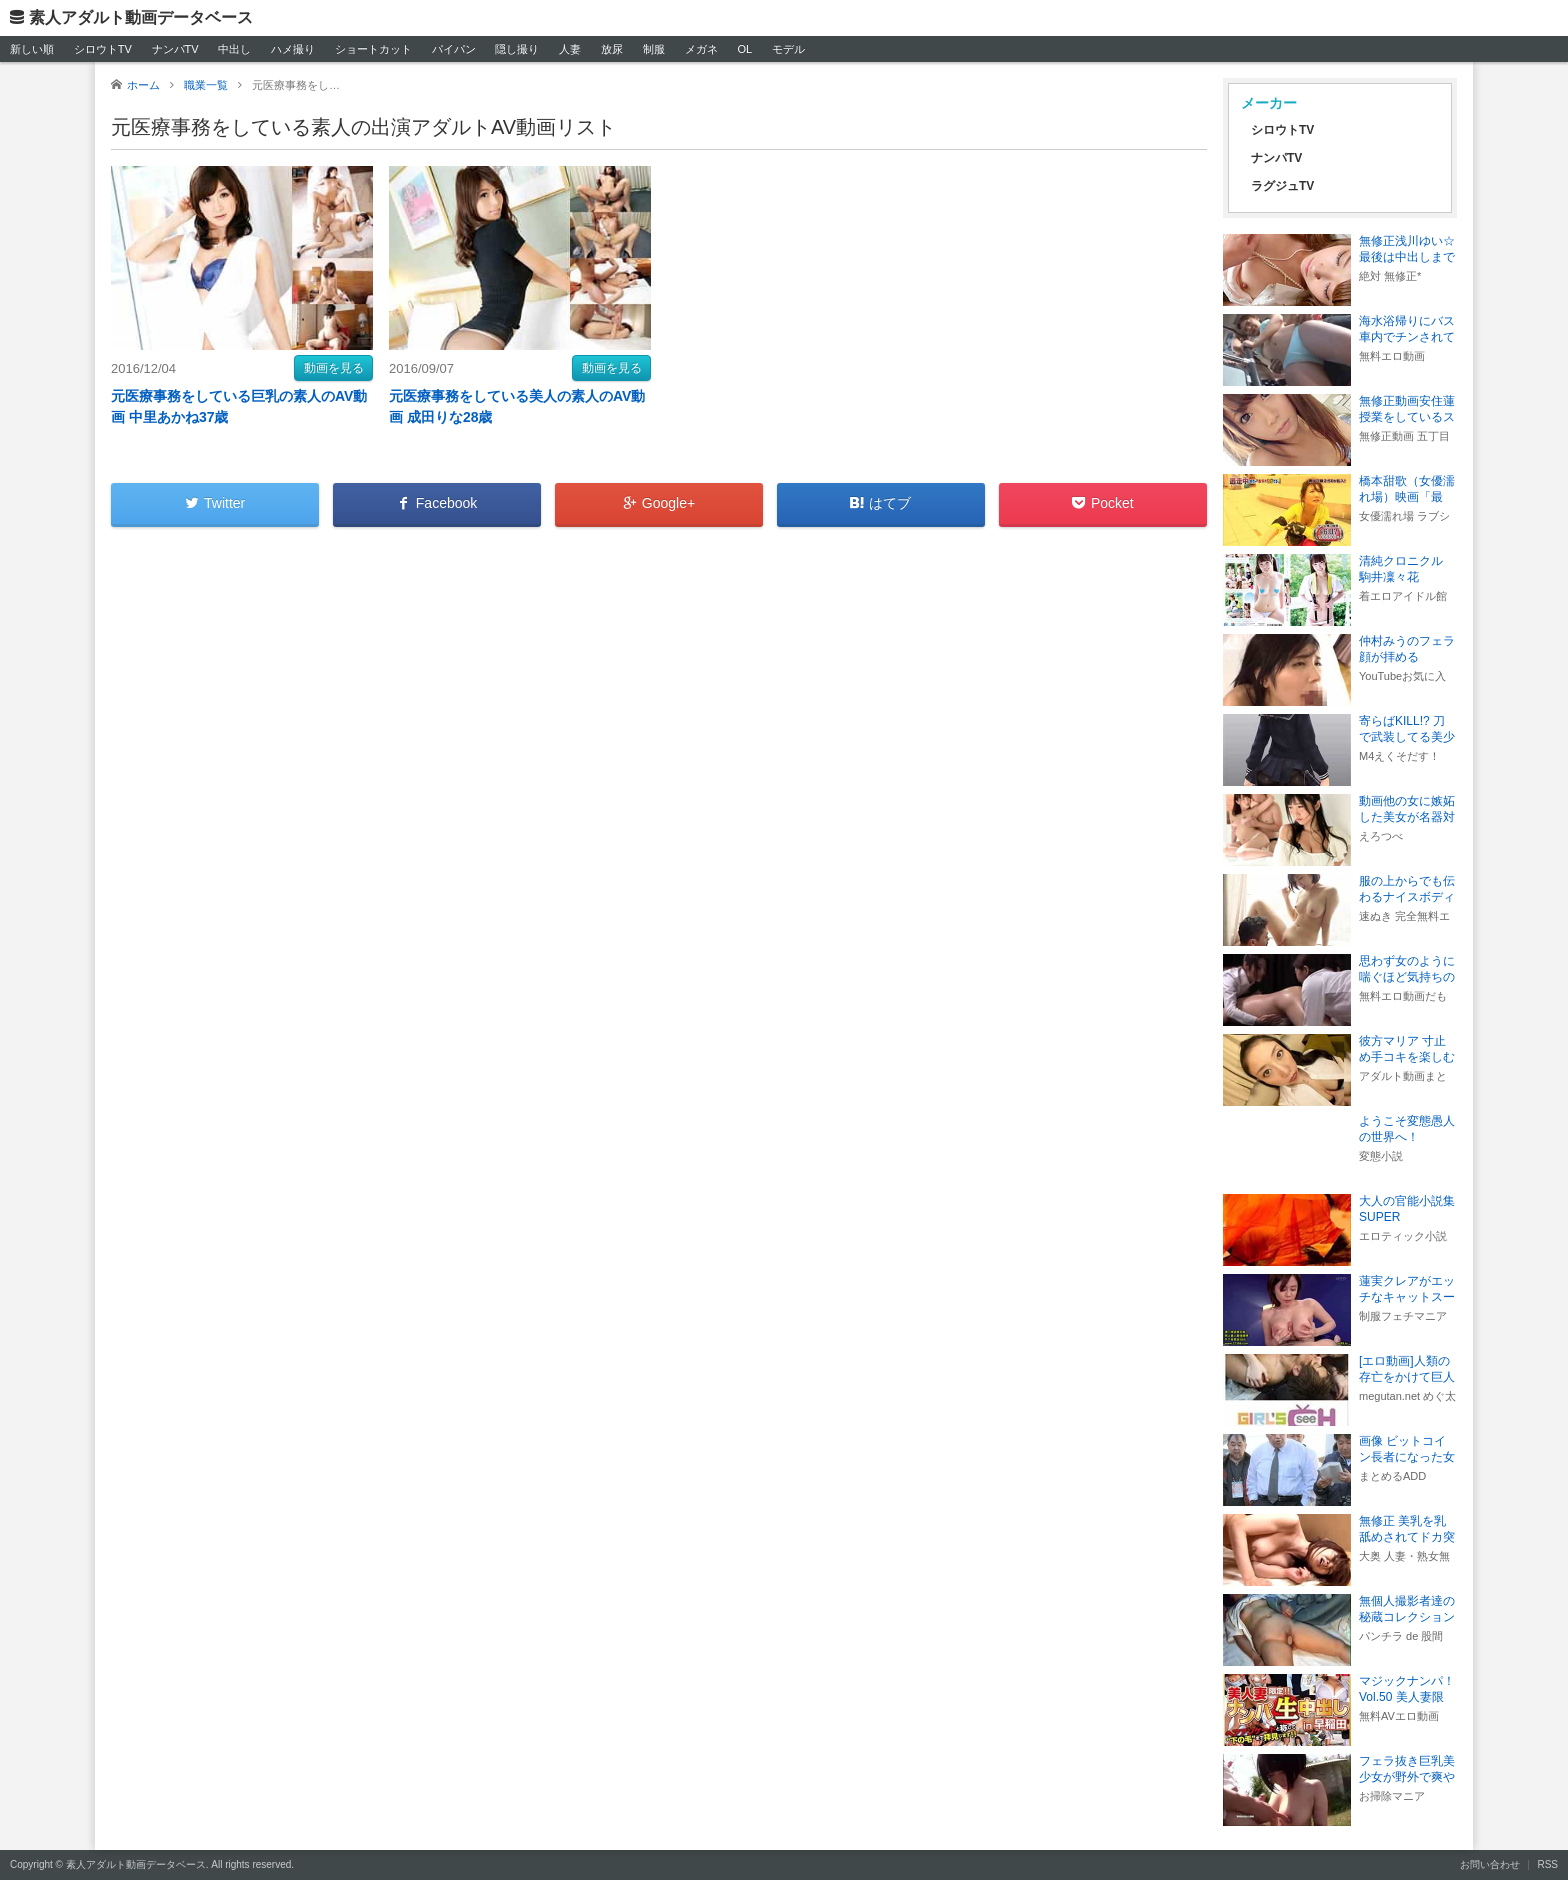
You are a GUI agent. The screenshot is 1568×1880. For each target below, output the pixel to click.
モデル (788, 49)
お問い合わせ (1490, 1864)
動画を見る (334, 368)
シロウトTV (103, 49)
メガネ (701, 49)
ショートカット (373, 49)
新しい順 (32, 49)
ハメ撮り (293, 49)
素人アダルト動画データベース (141, 17)
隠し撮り (517, 49)
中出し (234, 49)
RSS (1547, 1864)
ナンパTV (175, 49)
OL (744, 49)
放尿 (612, 49)
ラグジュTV (1282, 186)
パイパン (454, 49)
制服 (654, 49)
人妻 (570, 49)
